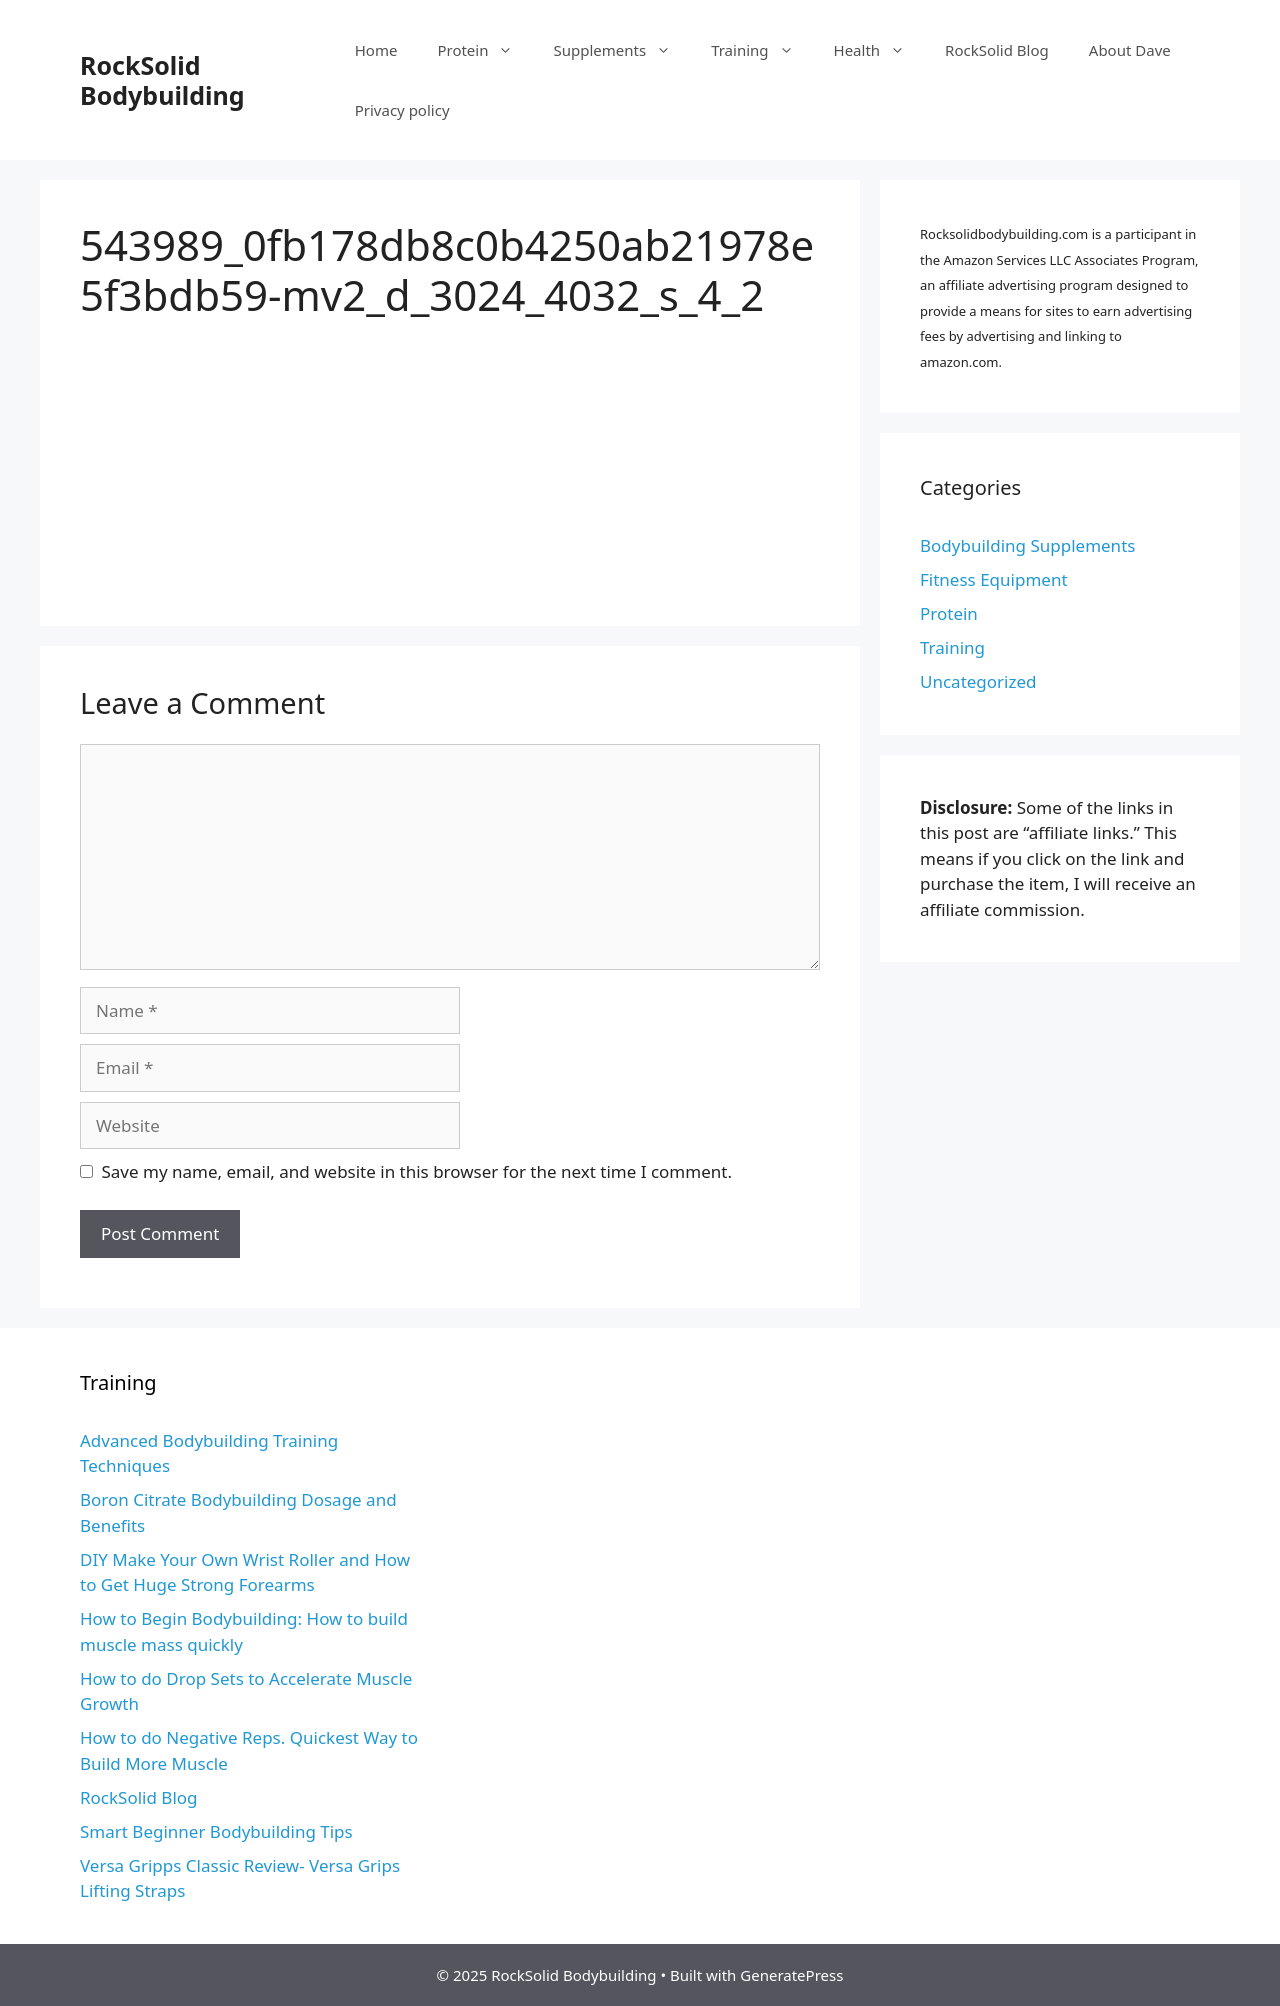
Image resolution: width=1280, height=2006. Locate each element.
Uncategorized (978, 681)
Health (880, 50)
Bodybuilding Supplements (1027, 545)
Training (762, 50)
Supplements (622, 50)
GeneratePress (791, 1975)
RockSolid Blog (997, 50)
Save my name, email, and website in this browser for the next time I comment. (417, 1171)
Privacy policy (402, 110)
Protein (485, 50)
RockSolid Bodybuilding (162, 80)
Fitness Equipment (994, 579)
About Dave (1130, 50)
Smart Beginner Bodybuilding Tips (216, 1831)
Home (376, 50)
